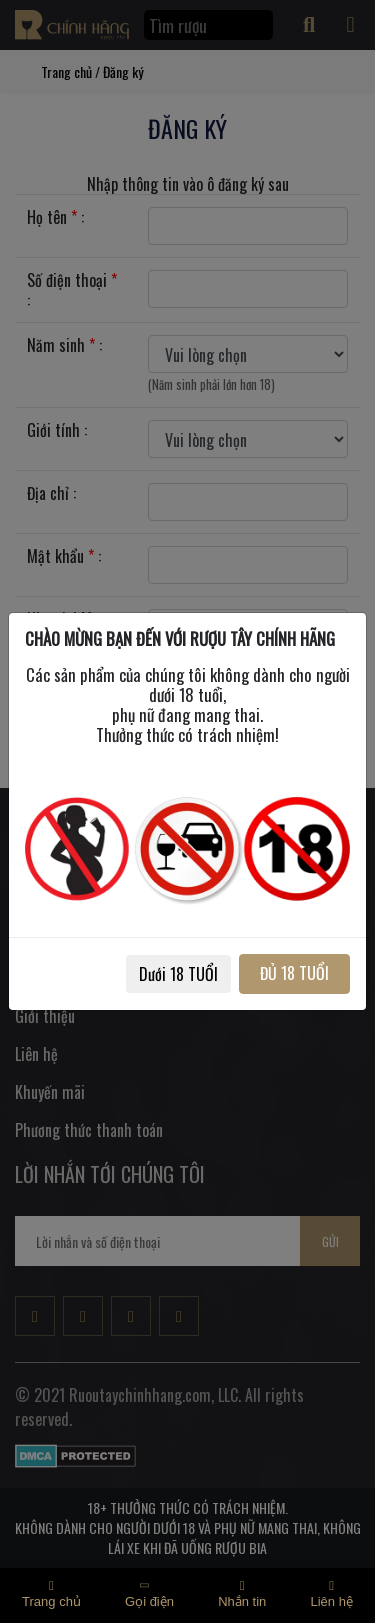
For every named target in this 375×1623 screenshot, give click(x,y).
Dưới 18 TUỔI (178, 974)
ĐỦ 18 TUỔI (294, 973)
